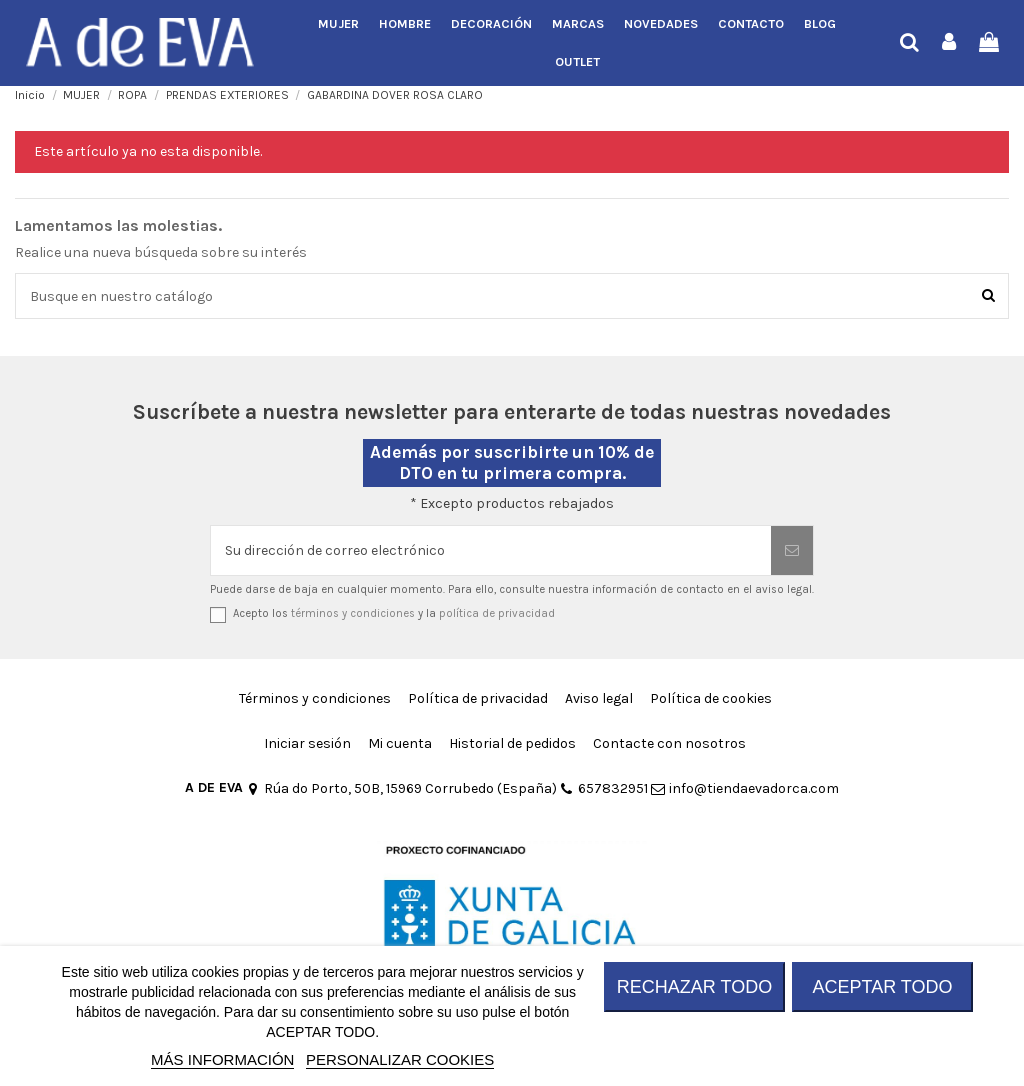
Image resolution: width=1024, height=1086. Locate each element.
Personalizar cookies (400, 1059)
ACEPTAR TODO (882, 987)
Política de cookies (711, 698)
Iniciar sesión (307, 743)
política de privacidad (497, 613)
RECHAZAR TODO (694, 987)
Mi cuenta (400, 743)
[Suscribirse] (792, 550)
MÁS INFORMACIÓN (222, 1059)
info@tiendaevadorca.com (745, 788)
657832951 (604, 788)
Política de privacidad (478, 698)
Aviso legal (599, 698)
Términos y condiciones (315, 698)
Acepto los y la (394, 613)
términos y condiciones (353, 613)
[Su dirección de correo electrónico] (491, 550)
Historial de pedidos (512, 743)
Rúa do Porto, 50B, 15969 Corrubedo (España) (401, 788)
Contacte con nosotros (669, 743)
